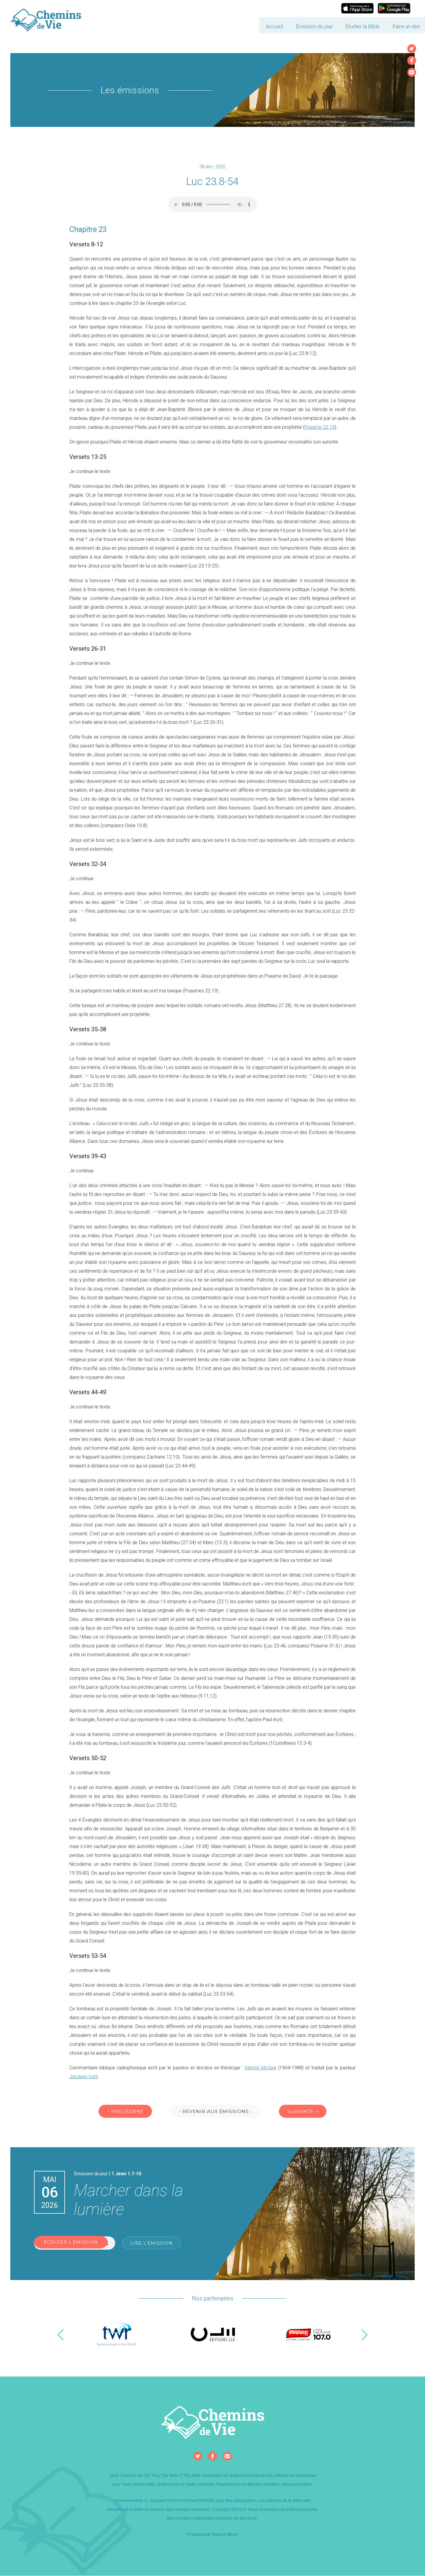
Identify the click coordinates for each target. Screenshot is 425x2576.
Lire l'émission (153, 2243)
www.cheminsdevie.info (251, 2475)
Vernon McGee (260, 2068)
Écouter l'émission (74, 2243)
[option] (117, 2335)
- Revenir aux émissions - (216, 2112)
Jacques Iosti (83, 2076)
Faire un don (364, 22)
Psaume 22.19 (320, 427)
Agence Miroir (225, 2534)
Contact (400, 22)
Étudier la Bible (320, 22)
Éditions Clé (169, 2484)
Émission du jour (271, 22)
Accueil (232, 22)
